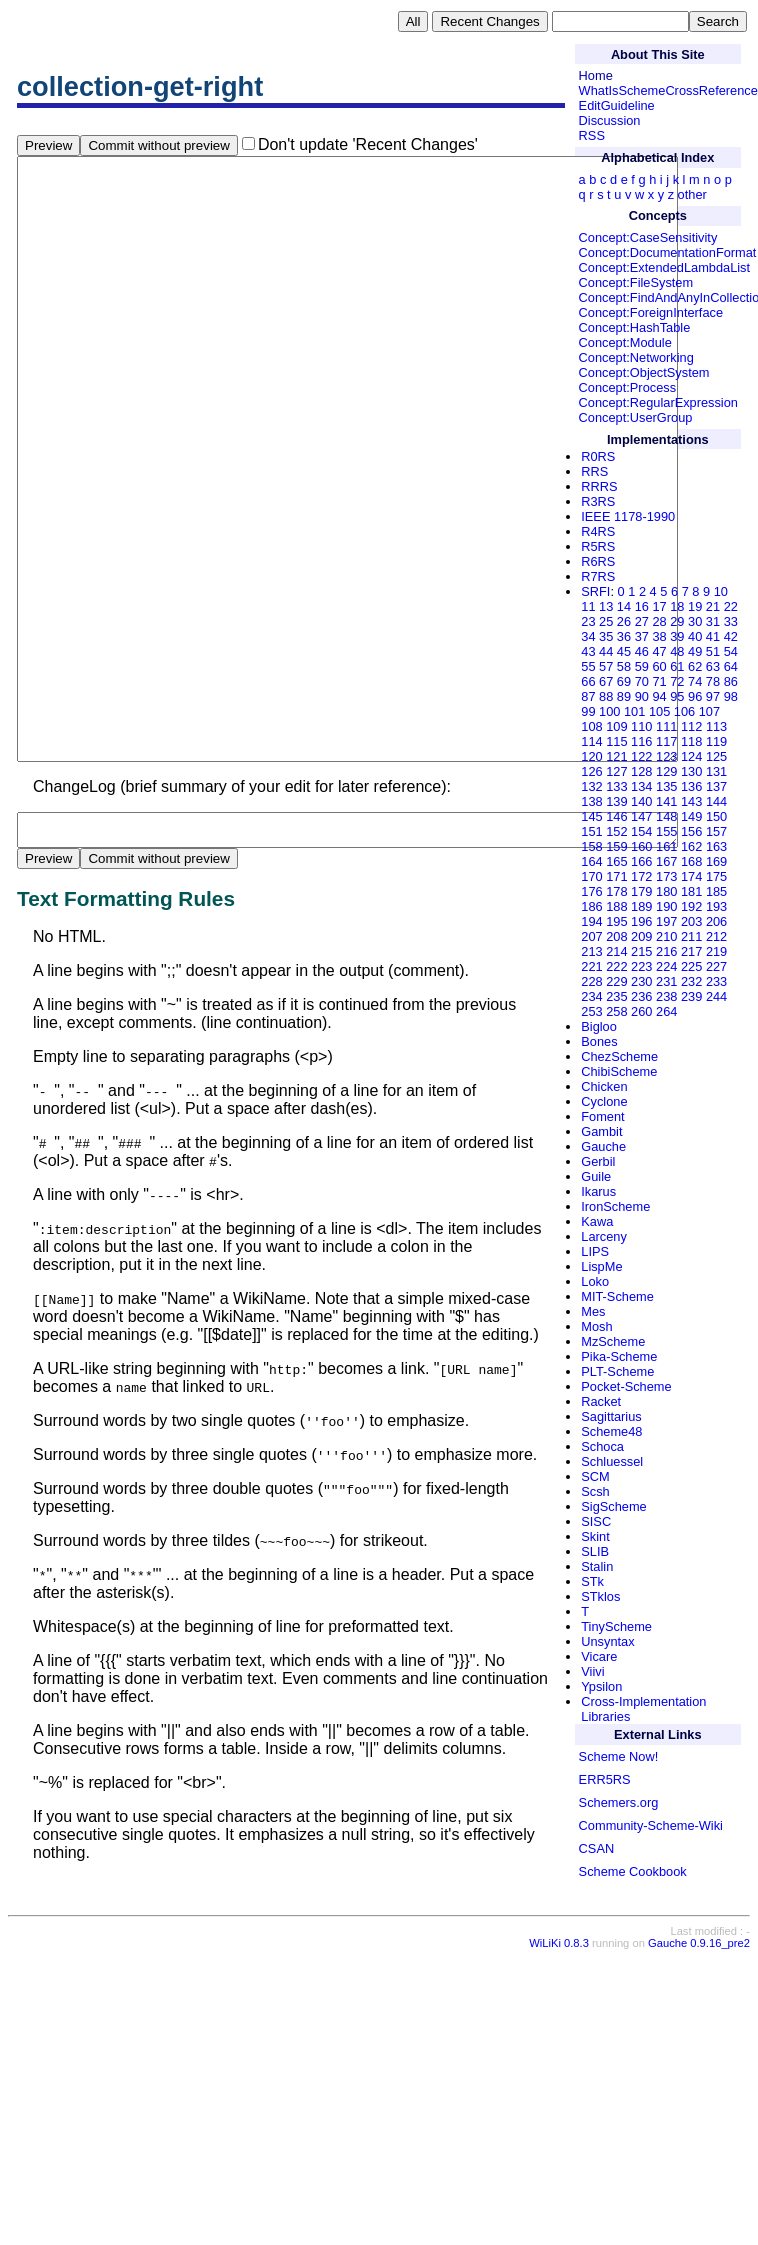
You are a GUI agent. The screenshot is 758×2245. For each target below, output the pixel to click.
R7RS (598, 576)
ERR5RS (605, 1779)
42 (731, 636)
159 (616, 846)
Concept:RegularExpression (658, 402)
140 (641, 801)
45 (624, 651)
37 (642, 636)
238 (666, 996)
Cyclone (604, 1101)
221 (591, 966)
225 (691, 966)
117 (666, 741)
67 (606, 681)
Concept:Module (625, 342)
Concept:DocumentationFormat (668, 252)
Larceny (604, 1236)
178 (616, 891)
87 (588, 696)
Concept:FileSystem (636, 282)
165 (616, 861)
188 (616, 906)
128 (641, 771)
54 (731, 651)
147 (641, 816)
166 (641, 861)
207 (591, 936)
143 (691, 801)
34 (588, 636)
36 (624, 636)
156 (691, 831)
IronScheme (615, 1206)
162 (691, 846)
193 (716, 906)
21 (713, 606)
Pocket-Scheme (626, 1386)
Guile (596, 1176)
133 (616, 786)
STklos (600, 1596)
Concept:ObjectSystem (644, 372)
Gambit (601, 1131)
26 (624, 621)
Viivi (592, 1671)
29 (677, 621)
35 (606, 636)
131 (716, 771)
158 (591, 846)
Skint (595, 1536)
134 (641, 786)
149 (691, 816)
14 (624, 606)
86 (731, 681)
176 (591, 891)
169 (716, 861)
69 (624, 681)
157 (716, 831)
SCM (595, 1476)
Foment (602, 1116)
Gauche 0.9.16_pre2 (699, 2069)
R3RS (598, 501)
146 (616, 816)
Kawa (597, 1221)
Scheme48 (611, 1431)
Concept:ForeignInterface (651, 312)
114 (591, 741)
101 (634, 711)
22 (731, 606)
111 (666, 726)
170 (591, 876)
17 (659, 606)
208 (616, 936)
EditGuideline (617, 105)
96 (695, 696)
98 (731, 696)
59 (642, 666)
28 (659, 621)
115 (616, 741)
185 (716, 891)
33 (731, 621)
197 (666, 921)
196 (641, 921)
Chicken (604, 1086)
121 (616, 756)
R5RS (598, 546)
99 (588, 711)
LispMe (601, 1266)
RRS (594, 471)
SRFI (595, 591)
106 (684, 711)
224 (666, 966)
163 (716, 846)
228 (591, 981)
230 (641, 981)
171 (616, 876)
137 (716, 786)
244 (716, 996)
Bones (599, 1041)
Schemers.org (619, 1802)
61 (677, 666)
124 (691, 756)
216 (666, 951)
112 (691, 726)
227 (716, 966)
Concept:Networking (636, 357)
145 (591, 816)
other (692, 194)
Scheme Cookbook (633, 1871)
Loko (595, 1281)
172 (641, 876)
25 (606, 621)
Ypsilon (601, 1686)
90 (642, 696)
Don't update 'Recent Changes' (368, 144)
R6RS (598, 561)
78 (713, 681)
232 (691, 981)
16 (642, 606)
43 (588, 651)
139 (616, 801)
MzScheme (613, 1341)
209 (641, 936)
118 (691, 741)
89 (624, 696)
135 (666, 786)
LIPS (595, 1251)
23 (588, 621)
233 (716, 981)
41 (713, 636)
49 (695, 651)
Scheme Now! (619, 1756)
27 (642, 621)
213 (591, 951)
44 (606, 651)
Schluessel (612, 1461)
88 (606, 696)
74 (695, 681)
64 (731, 666)
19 (695, 606)
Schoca (602, 1446)
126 (591, 771)
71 (659, 681)
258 (616, 1011)
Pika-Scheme (619, 1356)
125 (716, 756)
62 (695, 666)
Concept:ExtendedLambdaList (664, 267)
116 (641, 741)
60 (659, 666)
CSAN (597, 1848)
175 (716, 876)
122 (641, 756)
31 (713, 621)
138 (591, 801)
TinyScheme (616, 1626)
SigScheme (613, 1506)
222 (616, 966)
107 (709, 711)
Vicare (599, 1656)
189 (641, 906)
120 (591, 756)
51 (713, 651)
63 (713, 666)
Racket (601, 1401)
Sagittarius (611, 1416)
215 (641, 951)
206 (716, 921)
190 (666, 906)
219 (716, 951)
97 (713, 696)
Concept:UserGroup (636, 417)
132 (591, 786)
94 (659, 696)
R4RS (598, 531)
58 (624, 666)
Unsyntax (607, 1641)
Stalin (597, 1566)
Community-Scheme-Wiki (651, 1825)
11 (588, 606)
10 (721, 591)
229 (616, 981)
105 (659, 711)
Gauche (603, 1146)
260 (641, 1011)
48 (677, 651)
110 (641, 726)
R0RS (598, 456)
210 (666, 936)
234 (591, 996)
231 (666, 981)
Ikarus (598, 1191)
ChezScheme (619, 1056)
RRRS (599, 486)
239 (691, 996)
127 (616, 771)
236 (641, 996)
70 (642, 681)
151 (591, 831)
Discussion (610, 120)
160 (641, 846)
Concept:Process (627, 387)
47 (659, 651)
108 (591, 726)
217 (691, 951)
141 (666, 801)
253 (591, 1011)
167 (666, 861)
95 (677, 696)
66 (588, 681)
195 (616, 921)
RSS (592, 135)
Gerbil (598, 1161)
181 (691, 891)
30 (695, 621)
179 (641, 891)
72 (677, 681)
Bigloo (599, 1026)
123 (666, 756)
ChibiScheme (619, 1071)
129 (666, 771)
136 (691, 786)
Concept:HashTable (635, 327)
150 (716, 816)
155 (666, 831)
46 (642, 651)
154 (641, 831)
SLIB (595, 1551)
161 (666, 846)
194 (591, 921)
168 (691, 861)
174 (691, 876)
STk (592, 1581)
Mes (593, 1311)
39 (677, 636)
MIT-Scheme (617, 1296)
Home (596, 75)
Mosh (596, 1326)
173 (666, 876)
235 (616, 996)
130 (691, 771)
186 (591, 906)
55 (588, 666)
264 (666, 1011)
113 (716, 726)
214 (616, 951)
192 (691, 906)
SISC (596, 1521)
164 (591, 861)
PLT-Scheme (617, 1371)
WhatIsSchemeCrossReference (668, 90)
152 (616, 831)
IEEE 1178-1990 (628, 516)
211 (691, 936)
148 (666, 816)
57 (606, 666)
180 (666, 891)
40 (695, 636)
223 (641, 966)
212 (716, 936)
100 (609, 711)
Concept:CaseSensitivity (648, 237)
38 (659, 636)
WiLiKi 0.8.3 (559, 2069)
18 (677, 606)
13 (606, 606)
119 (716, 741)
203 (691, 921)
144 (716, 801)
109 (616, 726)
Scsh (595, 1491)
